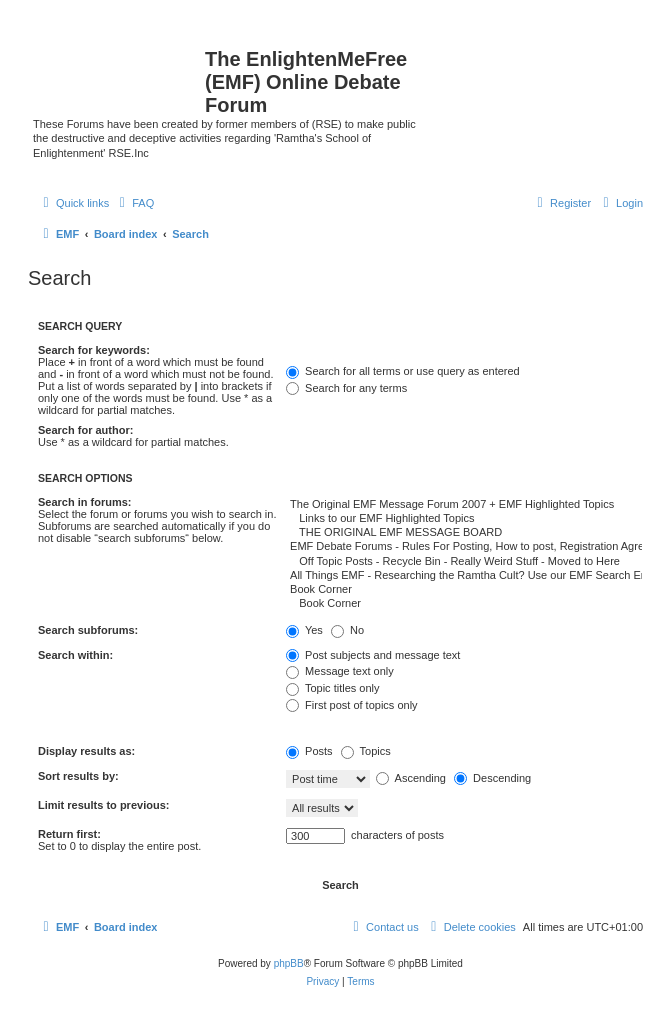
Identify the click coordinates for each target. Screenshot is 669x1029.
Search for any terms (346, 388)
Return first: (69, 834)
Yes (304, 630)
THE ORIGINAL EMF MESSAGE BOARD (464, 533)
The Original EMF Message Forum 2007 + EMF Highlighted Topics (464, 505)
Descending (492, 778)
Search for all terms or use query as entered (403, 371)
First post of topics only (352, 705)
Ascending (411, 778)
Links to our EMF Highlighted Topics (464, 519)
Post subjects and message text (373, 655)
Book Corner (464, 590)
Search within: (75, 655)
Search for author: (85, 430)
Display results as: (86, 751)
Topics (366, 751)
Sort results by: (78, 776)
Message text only (340, 671)
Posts (309, 751)
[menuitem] (134, 203)
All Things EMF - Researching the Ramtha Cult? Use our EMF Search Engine (464, 576)
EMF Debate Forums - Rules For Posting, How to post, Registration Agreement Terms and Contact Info (464, 547)
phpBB (289, 963)
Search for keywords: (94, 350)
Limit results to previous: (103, 805)
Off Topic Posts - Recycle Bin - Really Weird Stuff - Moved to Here (464, 562)
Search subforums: (88, 630)
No (347, 630)
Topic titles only (332, 688)
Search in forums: (85, 502)
